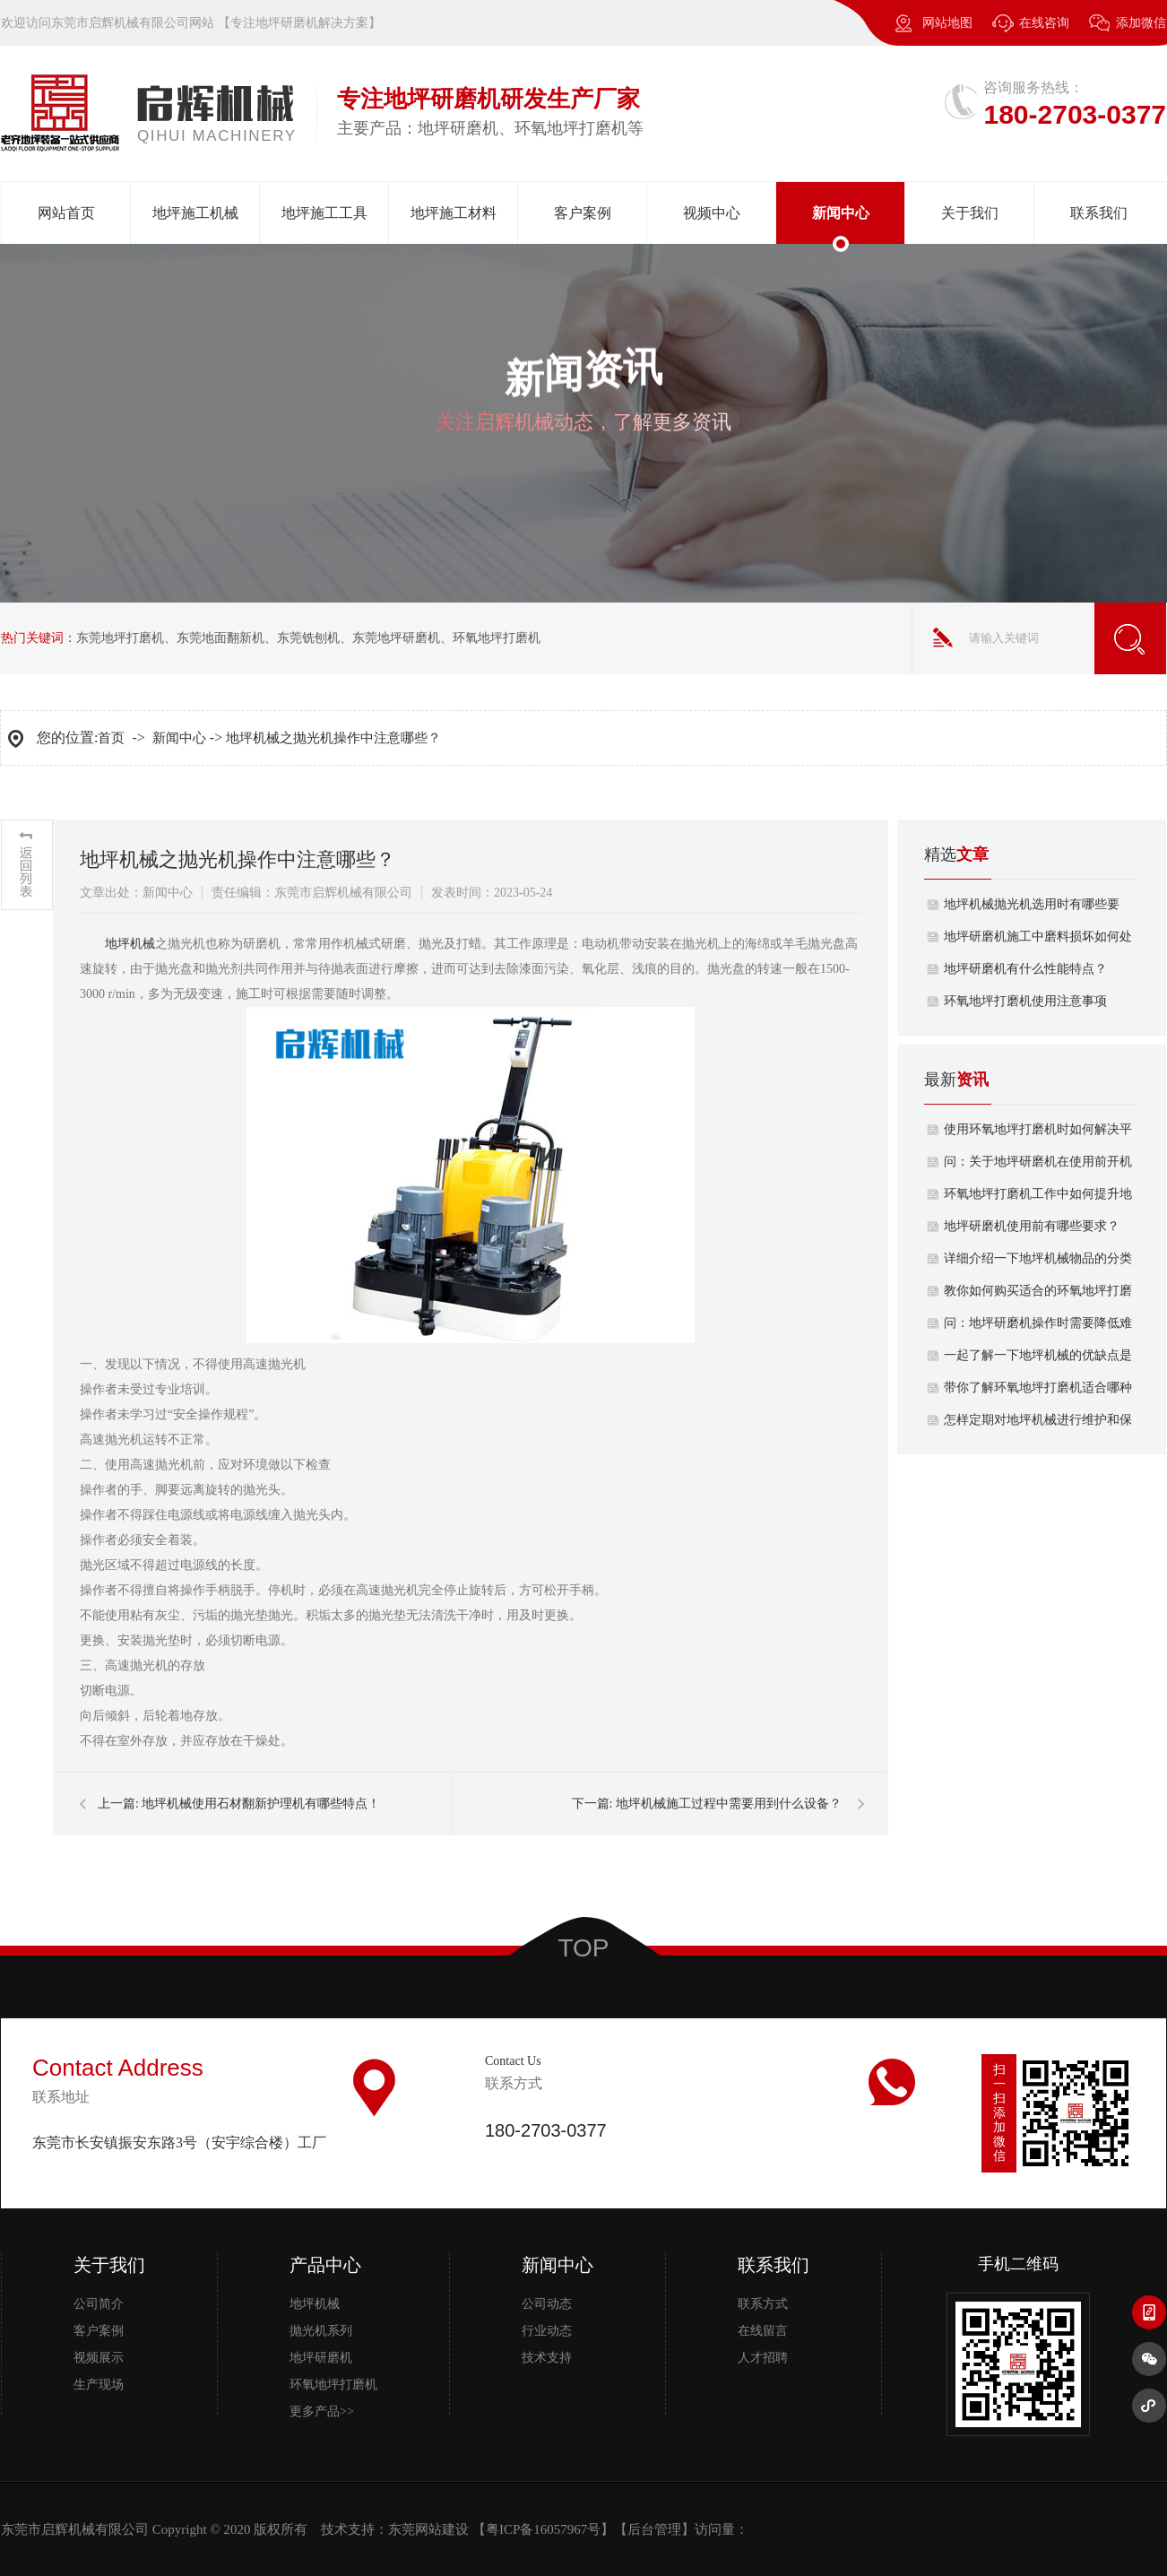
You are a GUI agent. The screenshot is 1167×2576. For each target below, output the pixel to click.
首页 (111, 738)
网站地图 (947, 23)
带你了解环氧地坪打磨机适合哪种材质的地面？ (1038, 1392)
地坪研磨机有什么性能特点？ (1025, 969)
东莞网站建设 (428, 2529)
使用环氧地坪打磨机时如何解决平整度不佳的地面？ (1038, 1134)
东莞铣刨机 (308, 638)
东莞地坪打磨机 (120, 638)
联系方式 (763, 2304)
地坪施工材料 (454, 213)
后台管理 (654, 2529)
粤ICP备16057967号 (543, 2529)
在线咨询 (1044, 23)
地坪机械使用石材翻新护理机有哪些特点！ (261, 1803)
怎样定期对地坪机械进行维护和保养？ (1038, 1424)
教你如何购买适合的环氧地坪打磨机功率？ (1038, 1295)
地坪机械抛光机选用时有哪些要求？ (1031, 909)
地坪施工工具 (324, 213)
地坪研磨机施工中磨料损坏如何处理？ (1038, 941)
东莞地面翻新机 (220, 638)
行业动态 (547, 2330)
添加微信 (1127, 31)
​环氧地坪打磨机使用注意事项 (1025, 1001)
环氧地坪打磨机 (496, 638)
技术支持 (547, 2357)
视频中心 (711, 213)
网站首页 (66, 213)
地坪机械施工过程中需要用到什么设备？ (729, 1803)
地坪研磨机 (321, 2357)
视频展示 (98, 2357)
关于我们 (969, 213)
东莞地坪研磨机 (396, 638)
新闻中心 (840, 213)
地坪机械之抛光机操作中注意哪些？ (333, 738)
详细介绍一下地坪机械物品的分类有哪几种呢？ (1038, 1263)
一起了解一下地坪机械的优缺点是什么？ (1038, 1360)
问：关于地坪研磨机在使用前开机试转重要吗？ (1038, 1166)
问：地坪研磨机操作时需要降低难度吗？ (1038, 1328)
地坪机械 (315, 2304)
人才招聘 (763, 2357)
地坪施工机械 (195, 213)
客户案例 (582, 213)
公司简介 (98, 2304)
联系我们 (1099, 213)
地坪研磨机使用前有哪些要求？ (1031, 1226)
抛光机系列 (321, 2330)
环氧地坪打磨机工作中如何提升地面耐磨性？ (1038, 1198)
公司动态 (547, 2304)
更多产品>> (322, 2411)
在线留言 (763, 2330)
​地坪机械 (130, 943)
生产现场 (98, 2384)
